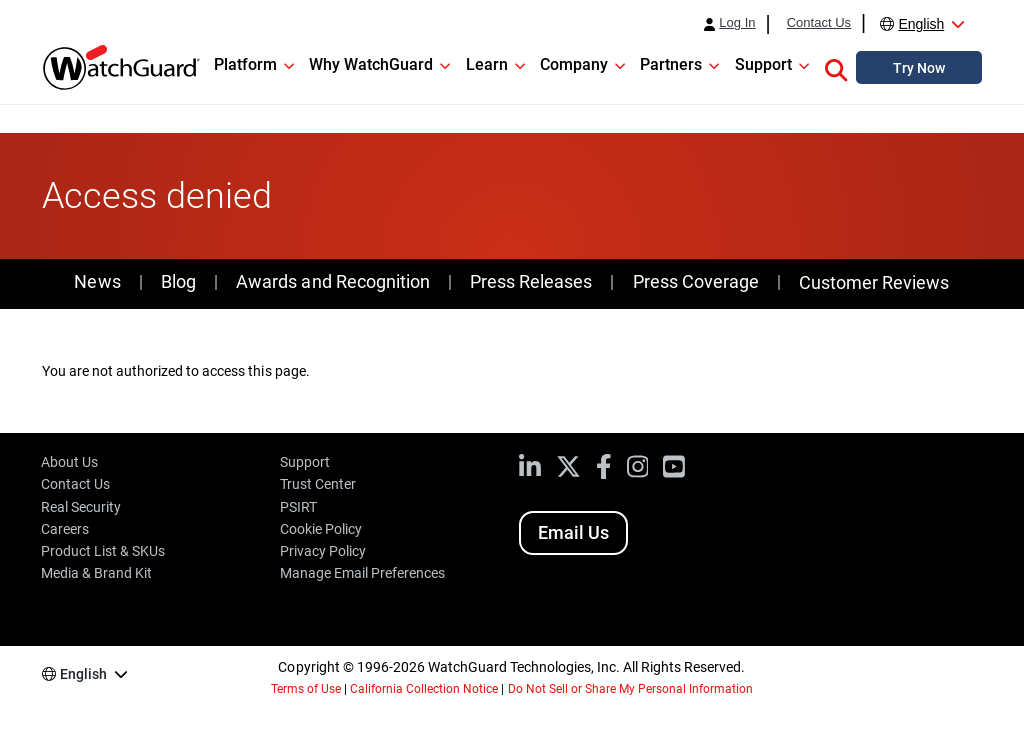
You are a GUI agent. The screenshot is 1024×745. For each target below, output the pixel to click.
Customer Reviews (874, 282)
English (921, 24)
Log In (737, 23)
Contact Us (819, 23)
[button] (836, 67)
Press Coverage (696, 281)
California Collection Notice (424, 689)
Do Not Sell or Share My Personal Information (631, 689)
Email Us (573, 532)
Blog (178, 281)
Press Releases (531, 281)
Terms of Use (306, 689)
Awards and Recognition (332, 281)
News (97, 281)
